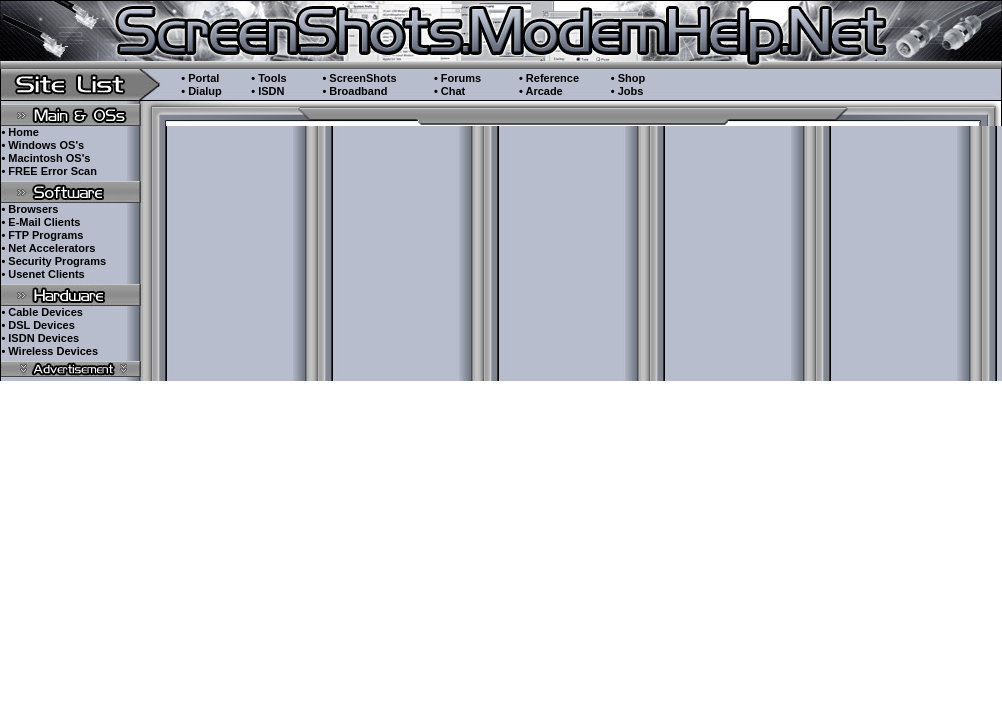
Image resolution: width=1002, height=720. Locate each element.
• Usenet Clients (42, 274)
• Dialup (201, 91)
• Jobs (627, 91)
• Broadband (354, 91)
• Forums (457, 78)
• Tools (268, 78)
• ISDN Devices (40, 338)
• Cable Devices (42, 312)
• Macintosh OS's (45, 158)
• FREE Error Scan (49, 171)
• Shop (628, 78)
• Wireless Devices (49, 351)
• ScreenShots (359, 78)
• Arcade (541, 91)
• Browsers (29, 209)
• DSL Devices (37, 325)
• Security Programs (53, 261)
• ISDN (267, 91)
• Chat (449, 91)
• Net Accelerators (48, 248)
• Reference (549, 78)
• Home (19, 132)
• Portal (200, 78)
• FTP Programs (42, 235)
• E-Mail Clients (40, 222)
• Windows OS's (42, 145)
